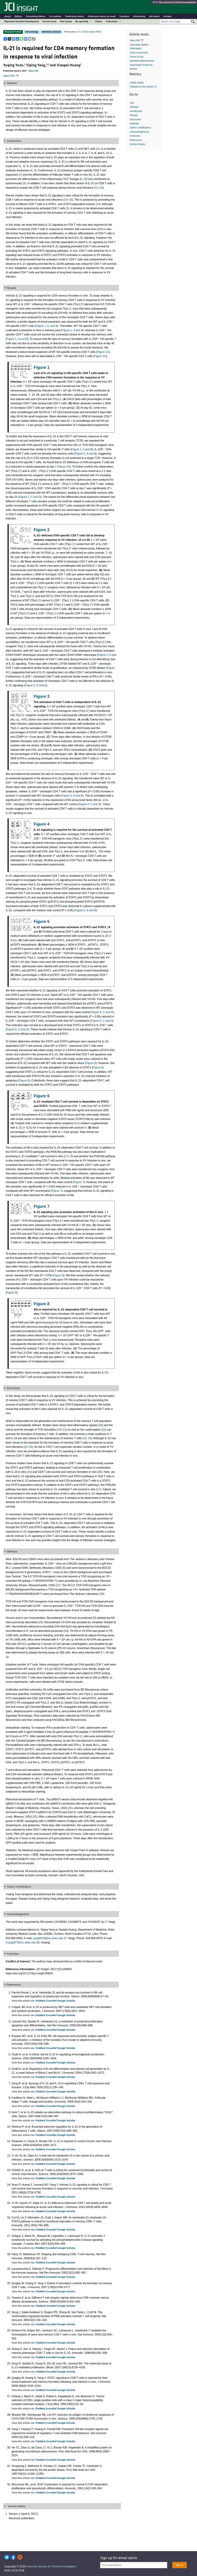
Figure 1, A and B (72, 330)
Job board (154, 16)
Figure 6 (91, 1063)
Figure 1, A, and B (46, 325)
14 (65, 199)
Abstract (134, 107)
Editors (18, 16)
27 (58, 1585)
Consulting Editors (35, 16)
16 (70, 199)
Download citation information (139, 46)
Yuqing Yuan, (14, 65)
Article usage (137, 82)
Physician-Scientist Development (21, 21)
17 (66, 1156)
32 (34, 1816)
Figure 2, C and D (30, 496)
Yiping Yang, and (41, 65)
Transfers (124, 16)
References (136, 140)
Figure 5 (42, 921)
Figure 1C (103, 351)
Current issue (49, 21)
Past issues (66, 21)
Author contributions (140, 127)
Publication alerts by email (102, 16)
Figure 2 (42, 529)
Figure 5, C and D (102, 1012)
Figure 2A (64, 466)
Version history (137, 144)
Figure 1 (42, 367)
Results (134, 115)
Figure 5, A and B (85, 910)
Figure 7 (79, 1182)
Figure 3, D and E (35, 685)
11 (96, 187)
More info (34, 71)
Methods (134, 123)
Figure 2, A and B (85, 453)
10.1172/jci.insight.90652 (89, 31)
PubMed (41, 2000)
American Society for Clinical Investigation (51, 2566)
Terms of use (136, 56)
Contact (167, 16)
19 (60, 1429)
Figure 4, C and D (89, 804)
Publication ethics (74, 16)
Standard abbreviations (142, 60)
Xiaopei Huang (69, 65)
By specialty (81, 21)
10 (84, 179)
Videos (98, 21)
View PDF (11, 75)
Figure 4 (42, 824)
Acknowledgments (139, 131)
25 (29, 1471)
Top (132, 102)
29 (40, 1622)
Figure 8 (59, 1275)
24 (89, 1438)
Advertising (139, 16)
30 (65, 1630)
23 (84, 1438)
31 (70, 1808)
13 (101, 187)
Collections (111, 21)
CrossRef (51, 2000)
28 (101, 1593)
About (7, 16)
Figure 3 (42, 696)
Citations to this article (143, 86)
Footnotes (135, 135)
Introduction (136, 111)
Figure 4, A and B (72, 795)
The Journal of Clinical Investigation (177, 2)
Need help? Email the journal (141, 67)
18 (100, 1425)
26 (99, 1471)
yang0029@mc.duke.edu (48, 1938)
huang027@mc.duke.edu (21, 1942)
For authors (55, 16)
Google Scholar (66, 2000)
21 (64, 1429)
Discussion (135, 119)
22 (103, 1429)
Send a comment (139, 52)
